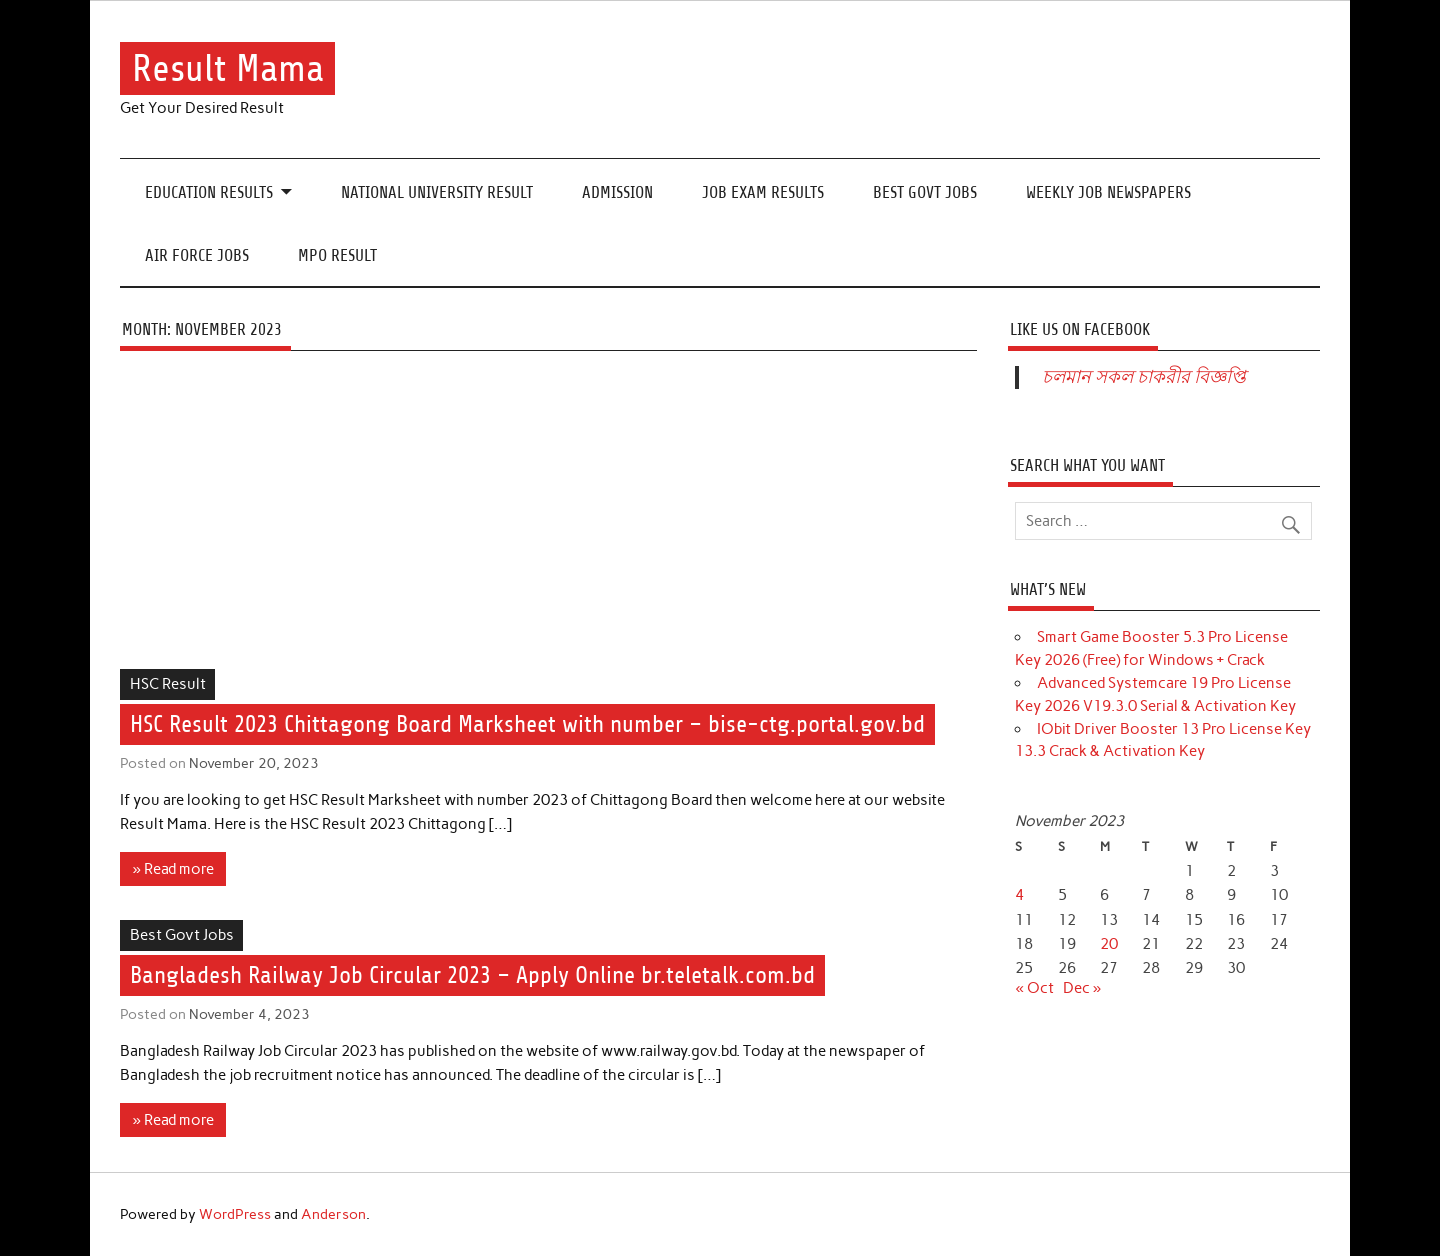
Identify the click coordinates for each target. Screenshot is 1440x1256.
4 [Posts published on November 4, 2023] (1019, 895)
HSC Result (168, 684)
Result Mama (228, 68)
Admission (617, 192)
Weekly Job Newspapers (1108, 192)
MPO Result (337, 255)
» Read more (173, 869)
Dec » (1082, 988)
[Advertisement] (548, 521)
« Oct (1034, 988)
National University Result (437, 192)
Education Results (209, 192)
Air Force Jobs (197, 255)
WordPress (235, 1214)
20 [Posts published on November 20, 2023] (1109, 944)
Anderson (333, 1214)
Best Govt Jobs (925, 192)
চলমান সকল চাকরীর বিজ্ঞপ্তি (1144, 377)
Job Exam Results (763, 192)
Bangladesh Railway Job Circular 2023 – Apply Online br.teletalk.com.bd (472, 975)
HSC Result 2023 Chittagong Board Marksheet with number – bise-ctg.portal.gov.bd (527, 724)
